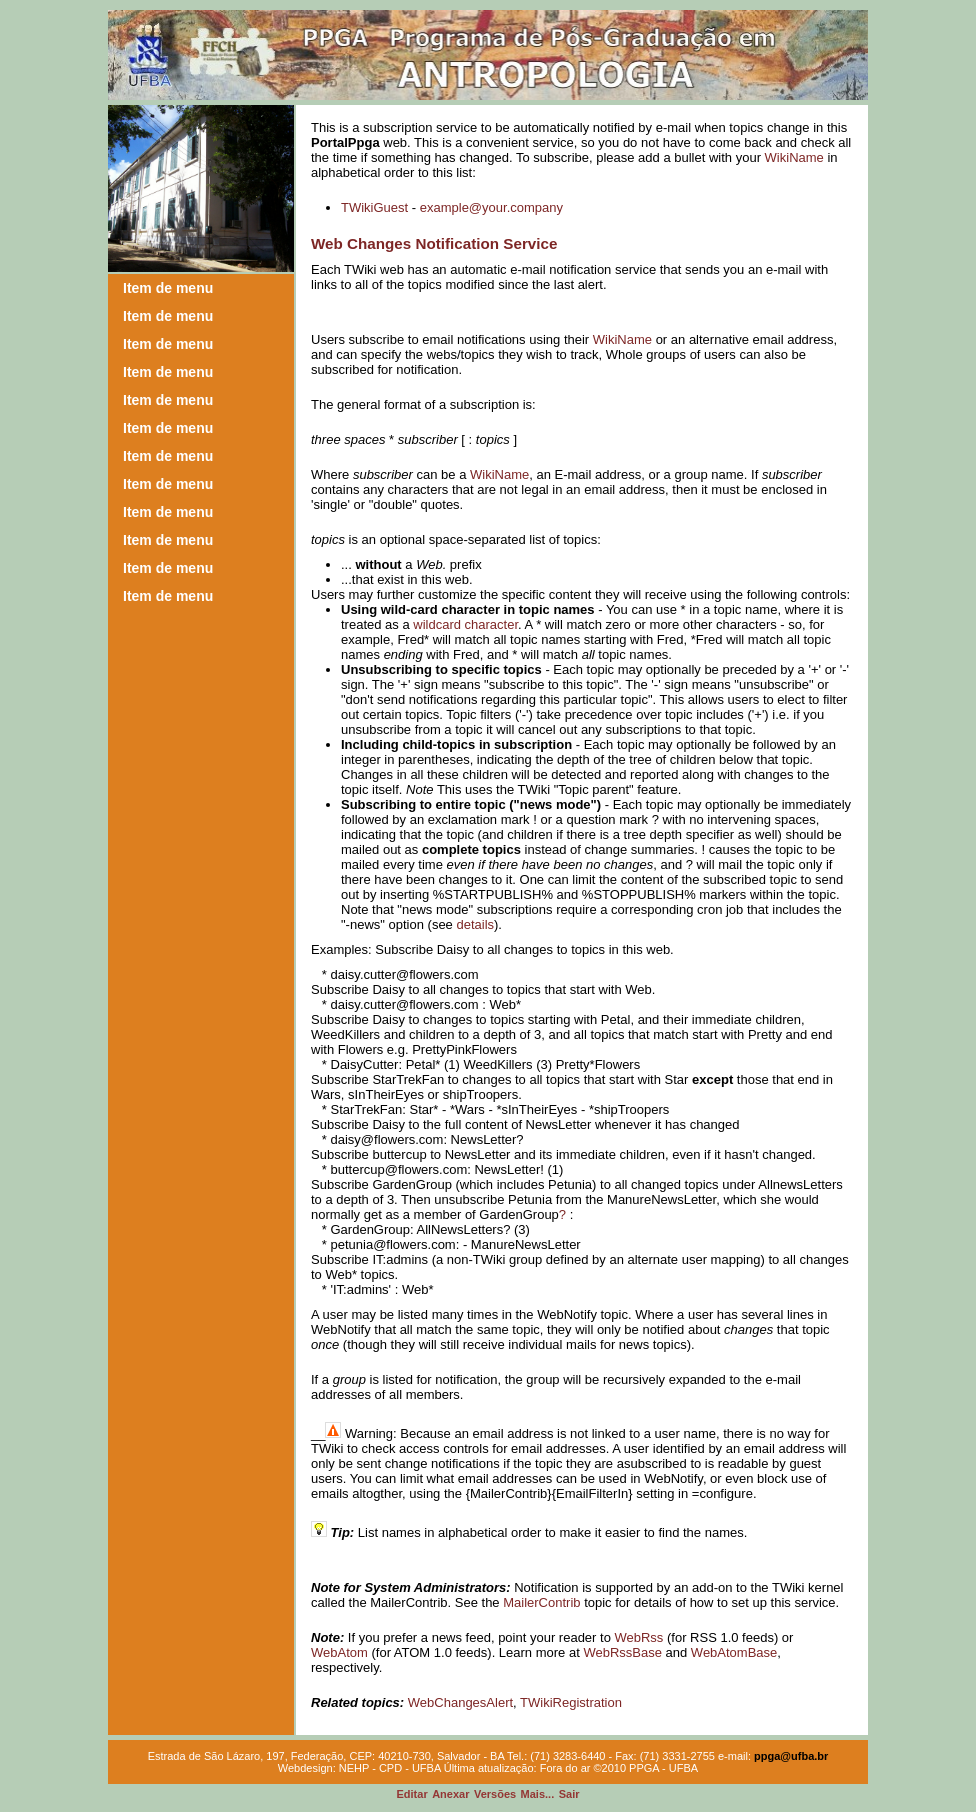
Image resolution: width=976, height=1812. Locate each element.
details (475, 924)
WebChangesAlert (460, 1702)
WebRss (638, 1637)
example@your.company (491, 207)
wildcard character (465, 624)
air (569, 1794)
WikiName (794, 157)
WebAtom (339, 1652)
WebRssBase (622, 1652)
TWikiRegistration (571, 1702)
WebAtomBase (734, 1652)
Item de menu (168, 288)
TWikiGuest (374, 207)
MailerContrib (541, 1602)
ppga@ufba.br (791, 1756)
